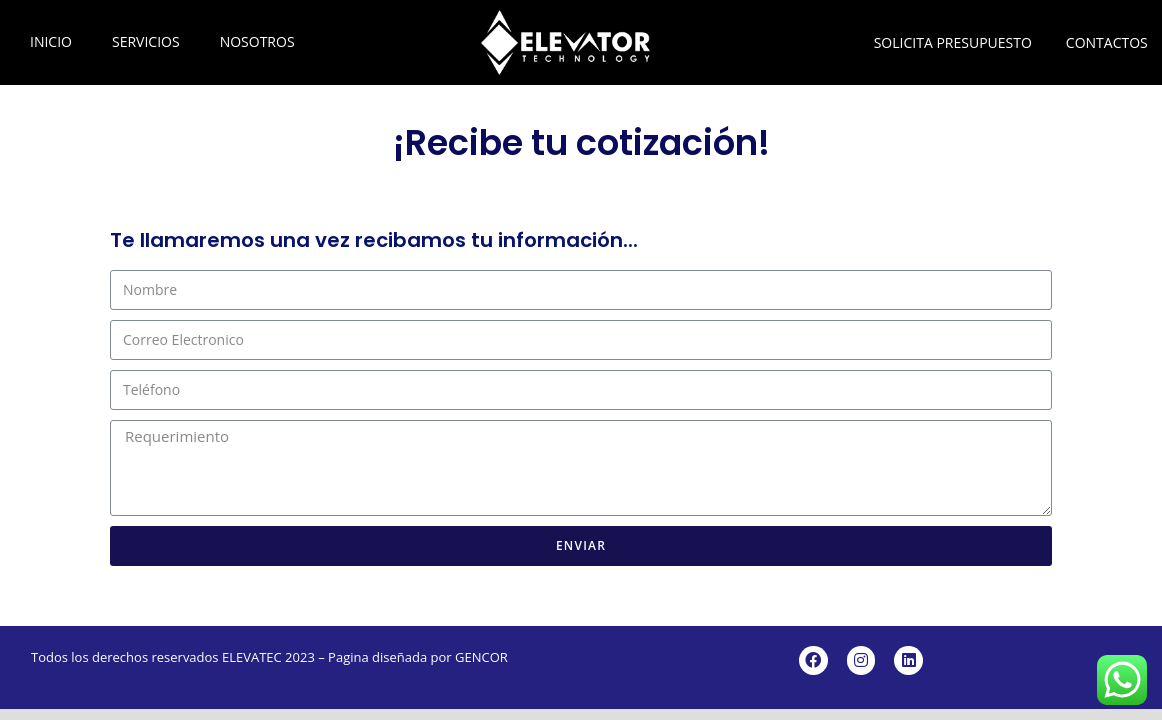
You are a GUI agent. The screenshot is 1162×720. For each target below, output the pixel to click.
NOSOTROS (257, 41)
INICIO (51, 41)
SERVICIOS (146, 41)
